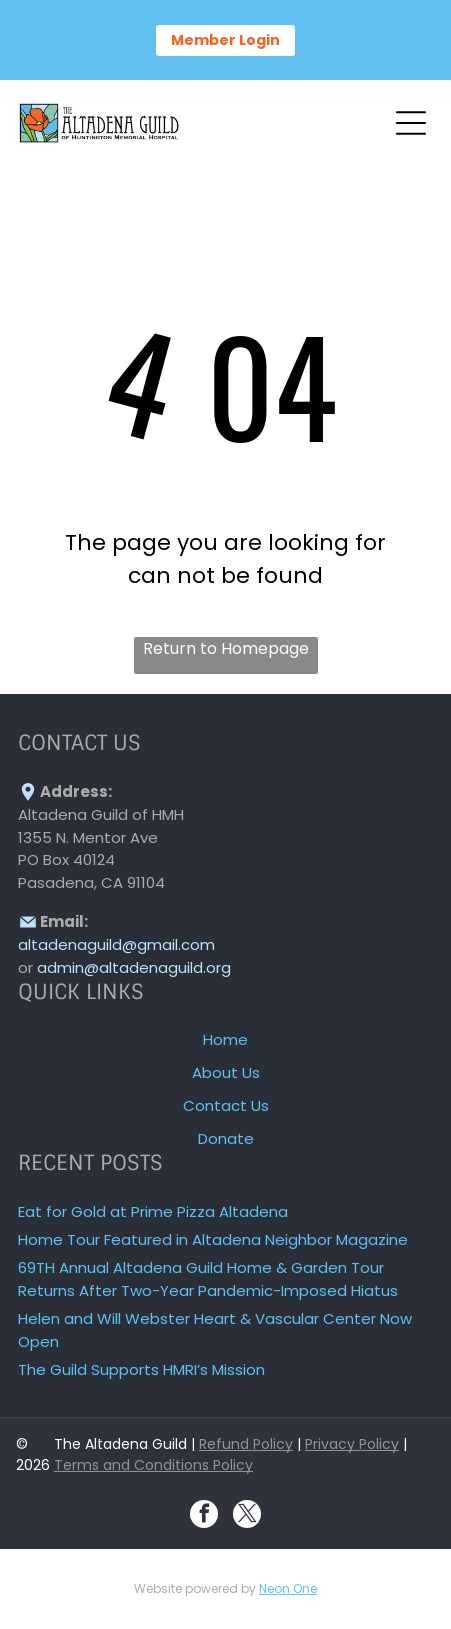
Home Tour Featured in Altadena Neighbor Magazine (213, 1239)
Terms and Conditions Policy (153, 1465)
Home (225, 1039)
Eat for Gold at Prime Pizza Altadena (153, 1211)
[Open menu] (411, 123)
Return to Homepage (226, 648)
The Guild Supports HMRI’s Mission (141, 1369)
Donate (226, 1138)
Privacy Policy (352, 1444)
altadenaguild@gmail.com (116, 944)
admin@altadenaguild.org (134, 967)
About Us (226, 1072)
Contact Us (226, 1105)
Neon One (288, 1588)
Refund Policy (246, 1444)
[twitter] (247, 1516)
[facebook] (204, 1516)
